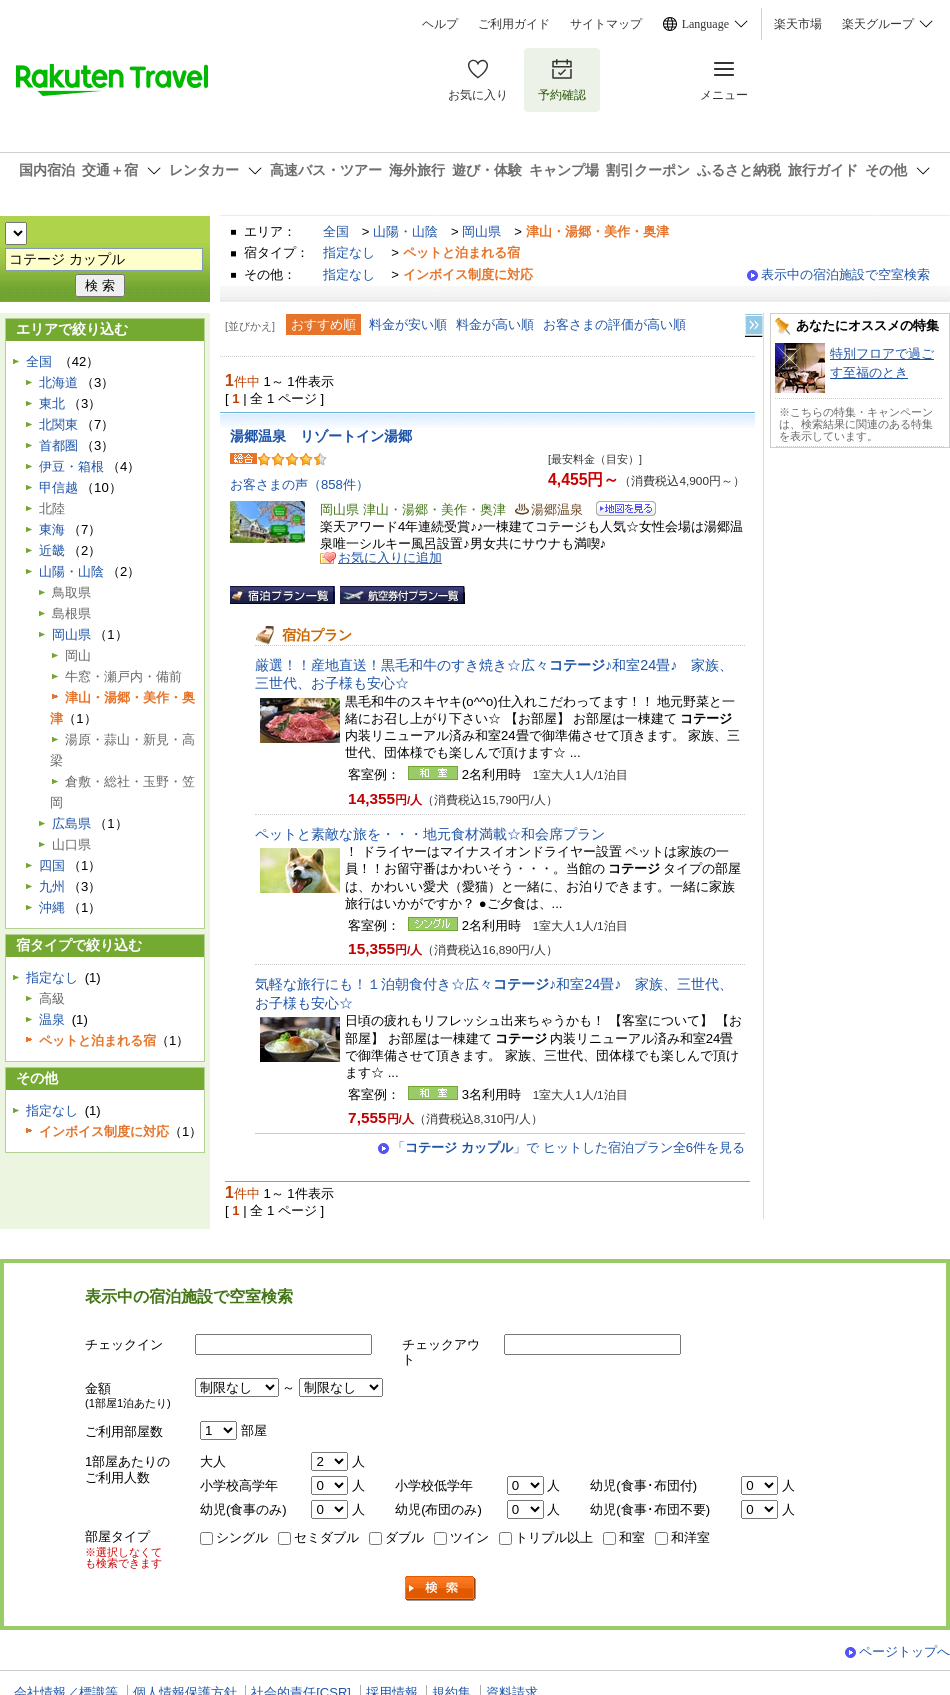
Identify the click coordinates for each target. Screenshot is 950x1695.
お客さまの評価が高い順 (614, 324)
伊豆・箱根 (71, 466)
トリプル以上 (554, 1537)
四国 (52, 865)
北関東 (58, 424)
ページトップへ (904, 1651)
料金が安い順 (408, 324)
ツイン (469, 1537)
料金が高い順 (495, 324)
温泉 (52, 1019)
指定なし (349, 252)
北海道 (58, 382)
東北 (52, 403)
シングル (242, 1537)
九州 (52, 886)
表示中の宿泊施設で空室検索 (845, 274)
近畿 (52, 550)
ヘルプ (440, 24)
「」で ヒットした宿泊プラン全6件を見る (568, 1147)
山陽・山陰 (405, 231)
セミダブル (326, 1537)
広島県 (71, 823)
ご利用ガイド (514, 24)
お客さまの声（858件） (299, 484)
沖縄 (52, 907)
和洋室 (690, 1537)
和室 (632, 1537)
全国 (336, 231)
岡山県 (481, 231)
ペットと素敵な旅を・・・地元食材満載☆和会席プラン (430, 834)
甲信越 (58, 487)
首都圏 (58, 445)
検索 (441, 1588)
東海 (52, 529)
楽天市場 (798, 24)
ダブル (404, 1537)
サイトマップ (606, 24)
